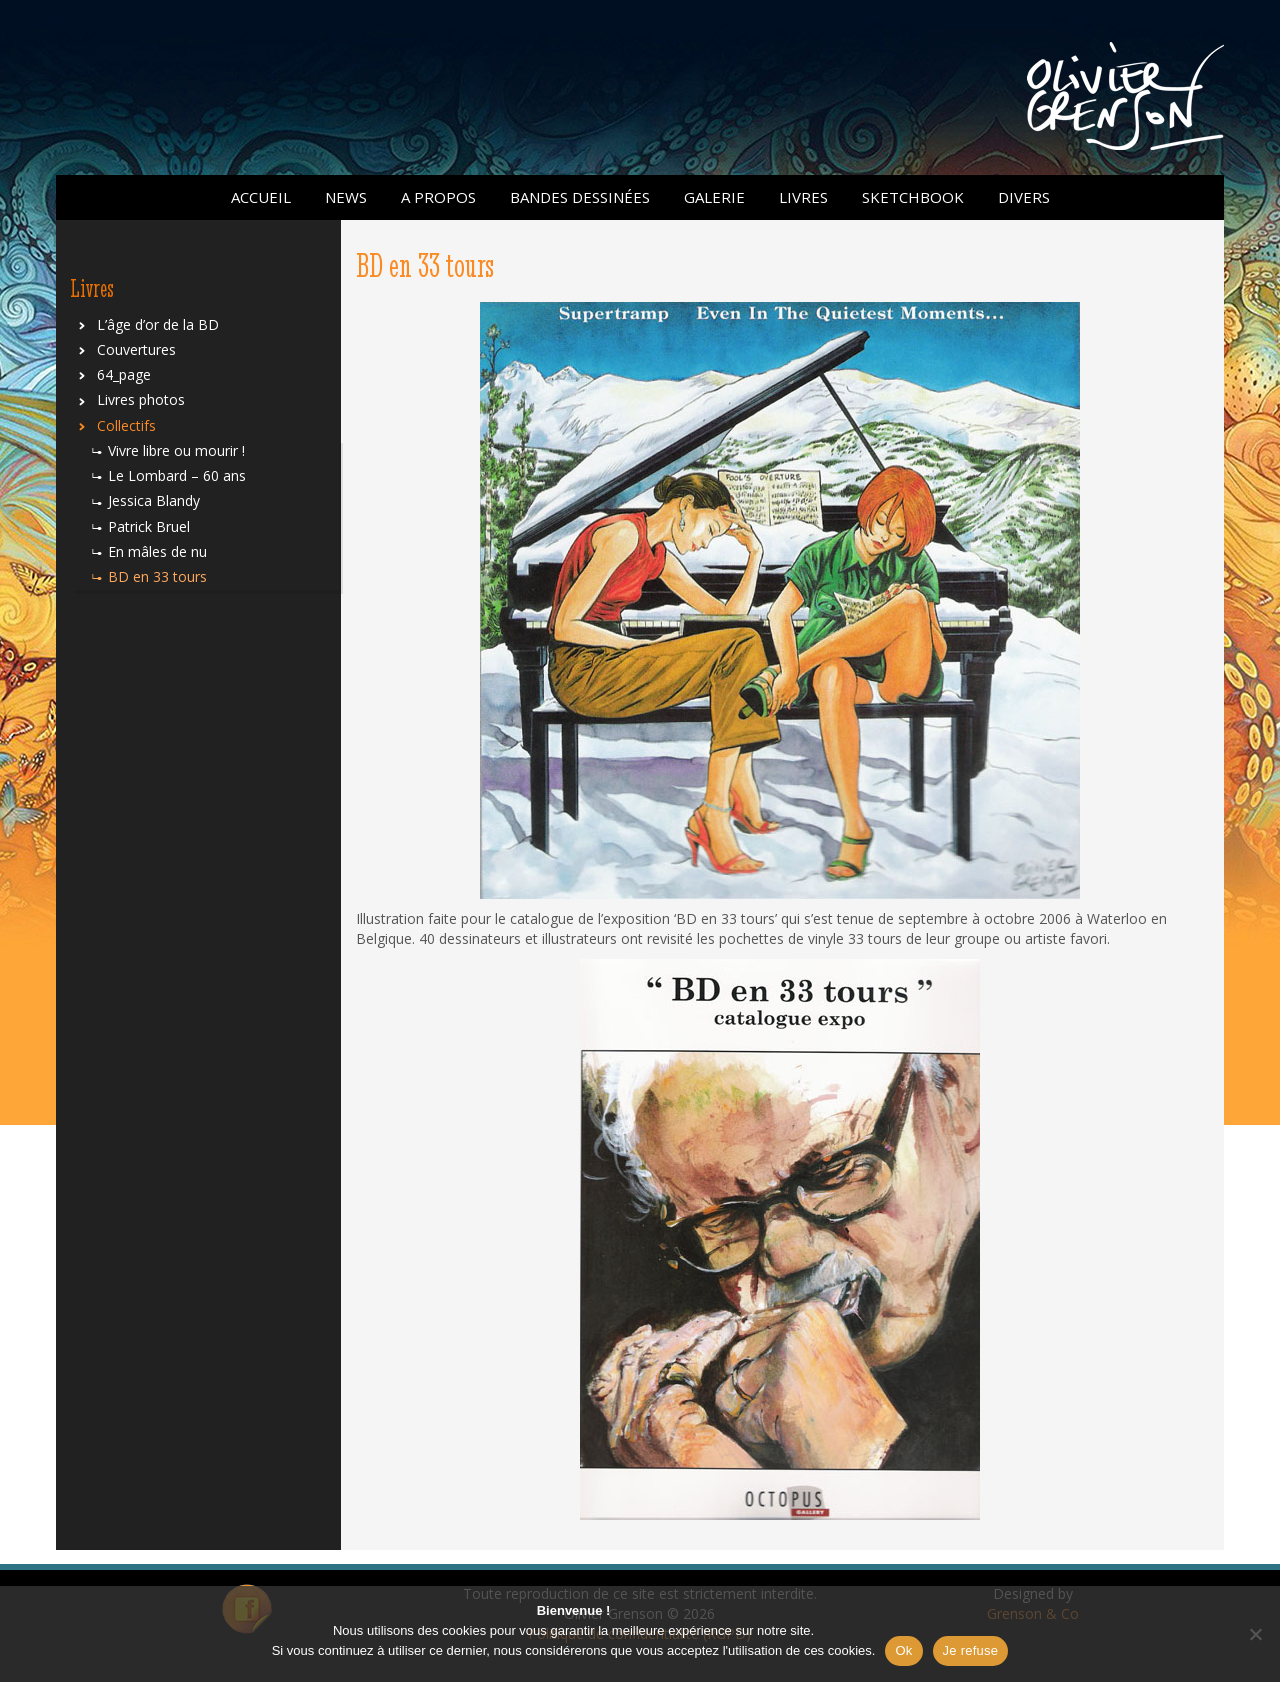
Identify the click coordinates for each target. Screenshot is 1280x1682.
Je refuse (971, 1650)
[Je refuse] (1255, 1634)
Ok (903, 1650)
